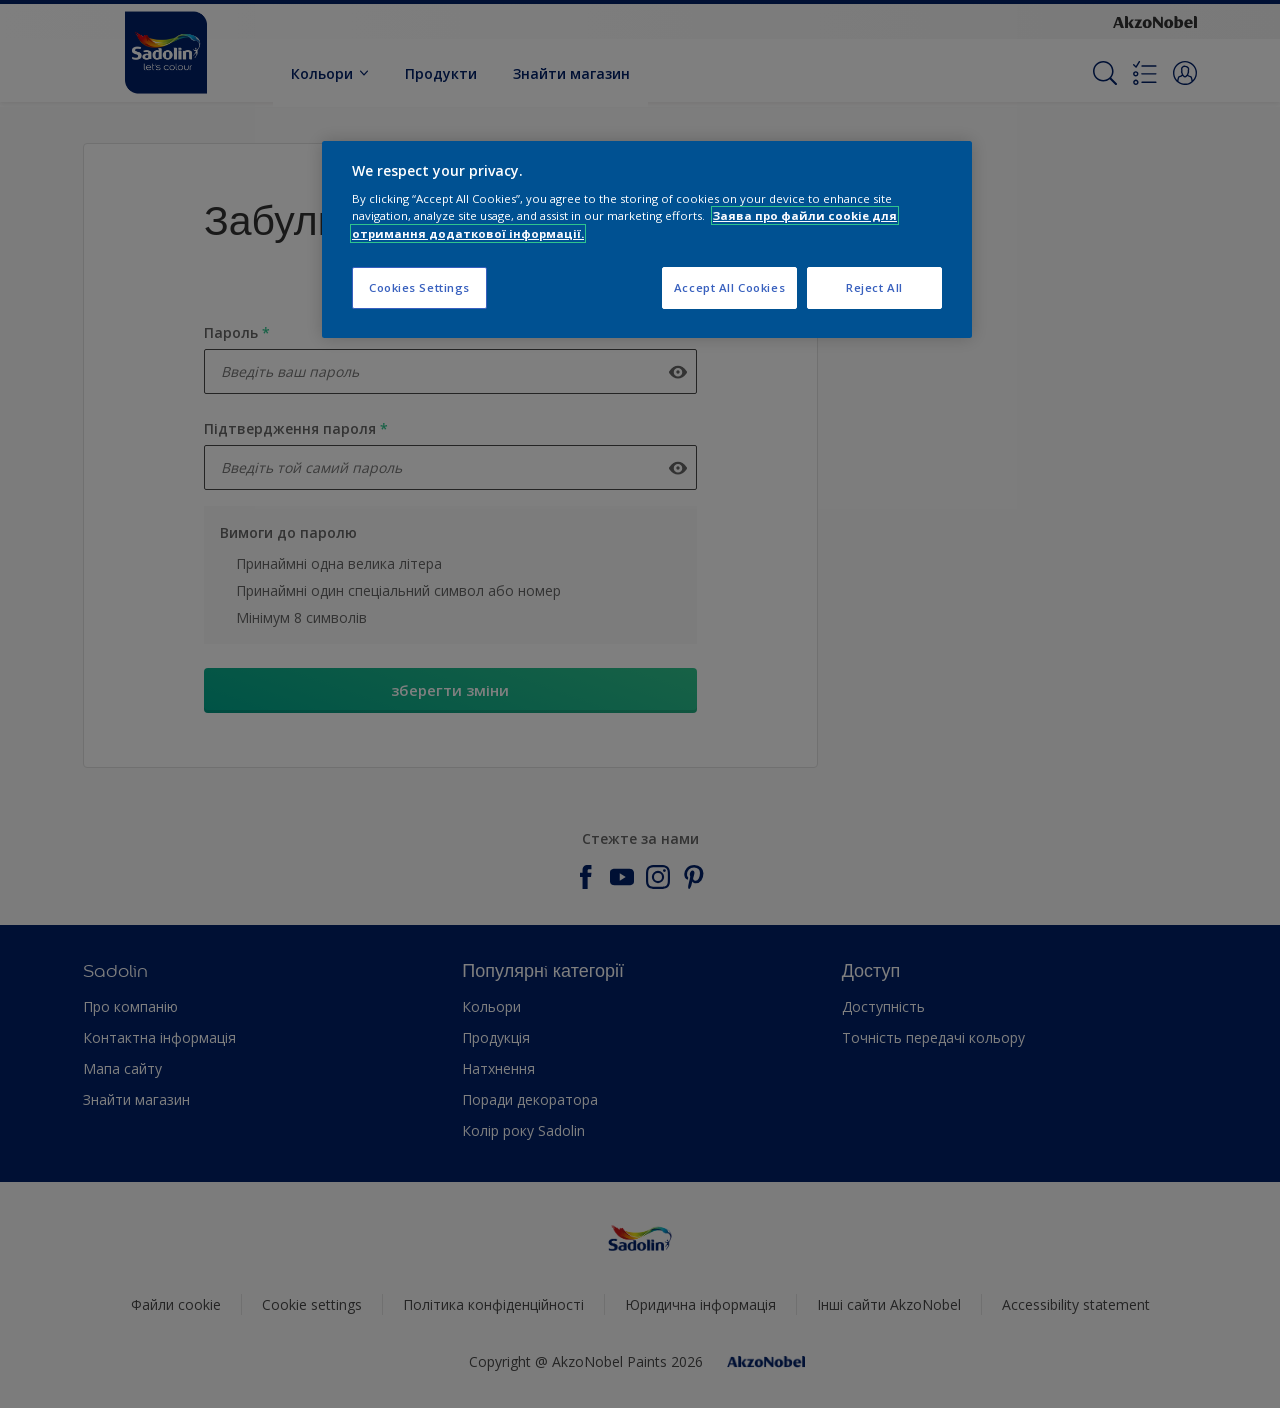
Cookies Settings (419, 287)
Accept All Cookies (729, 287)
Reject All (874, 287)
